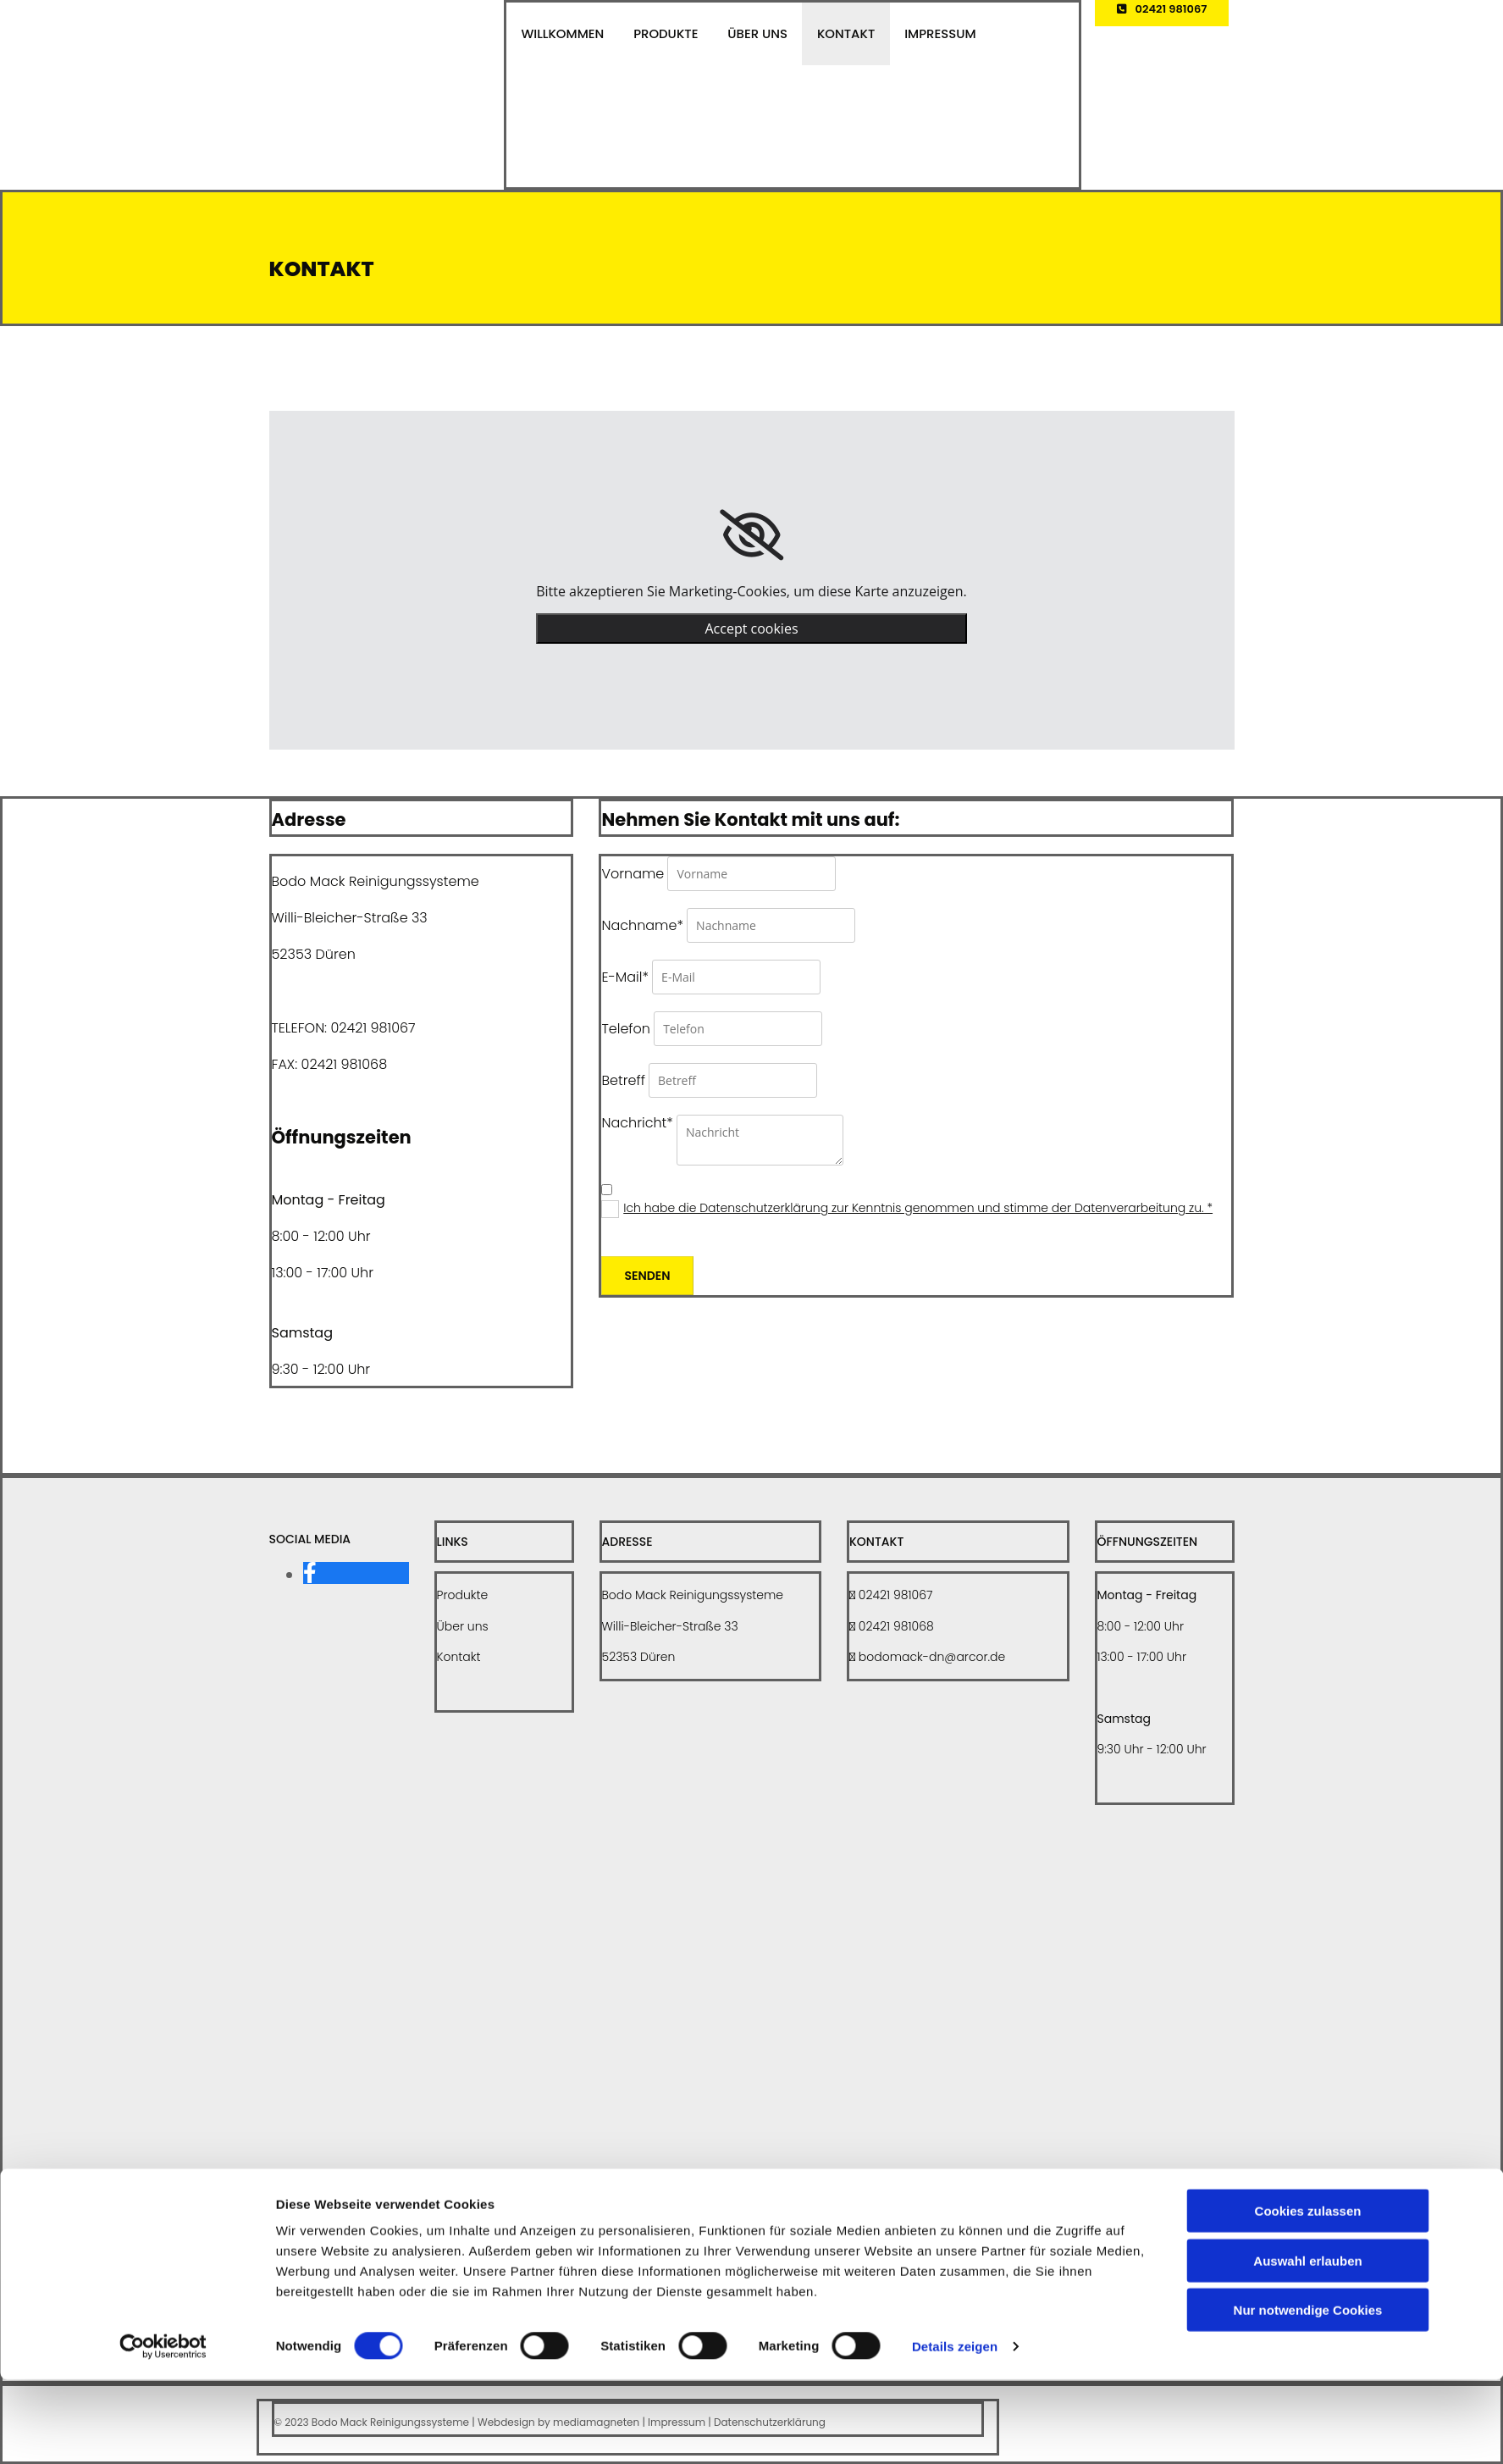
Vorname (632, 873)
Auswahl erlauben (1307, 2345)
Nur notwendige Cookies (1308, 2394)
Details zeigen (954, 2430)
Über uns (745, 35)
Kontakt (829, 35)
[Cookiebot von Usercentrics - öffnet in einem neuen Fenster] (163, 2431)
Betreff (622, 1080)
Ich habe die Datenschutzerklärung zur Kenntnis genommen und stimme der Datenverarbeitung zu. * (918, 1207)
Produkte (657, 35)
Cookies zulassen (1308, 2295)
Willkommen (560, 35)
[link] (751, 535)
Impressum (919, 35)
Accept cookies (751, 628)
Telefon (625, 1028)
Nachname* (641, 925)
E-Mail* (624, 977)
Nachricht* (636, 1122)
